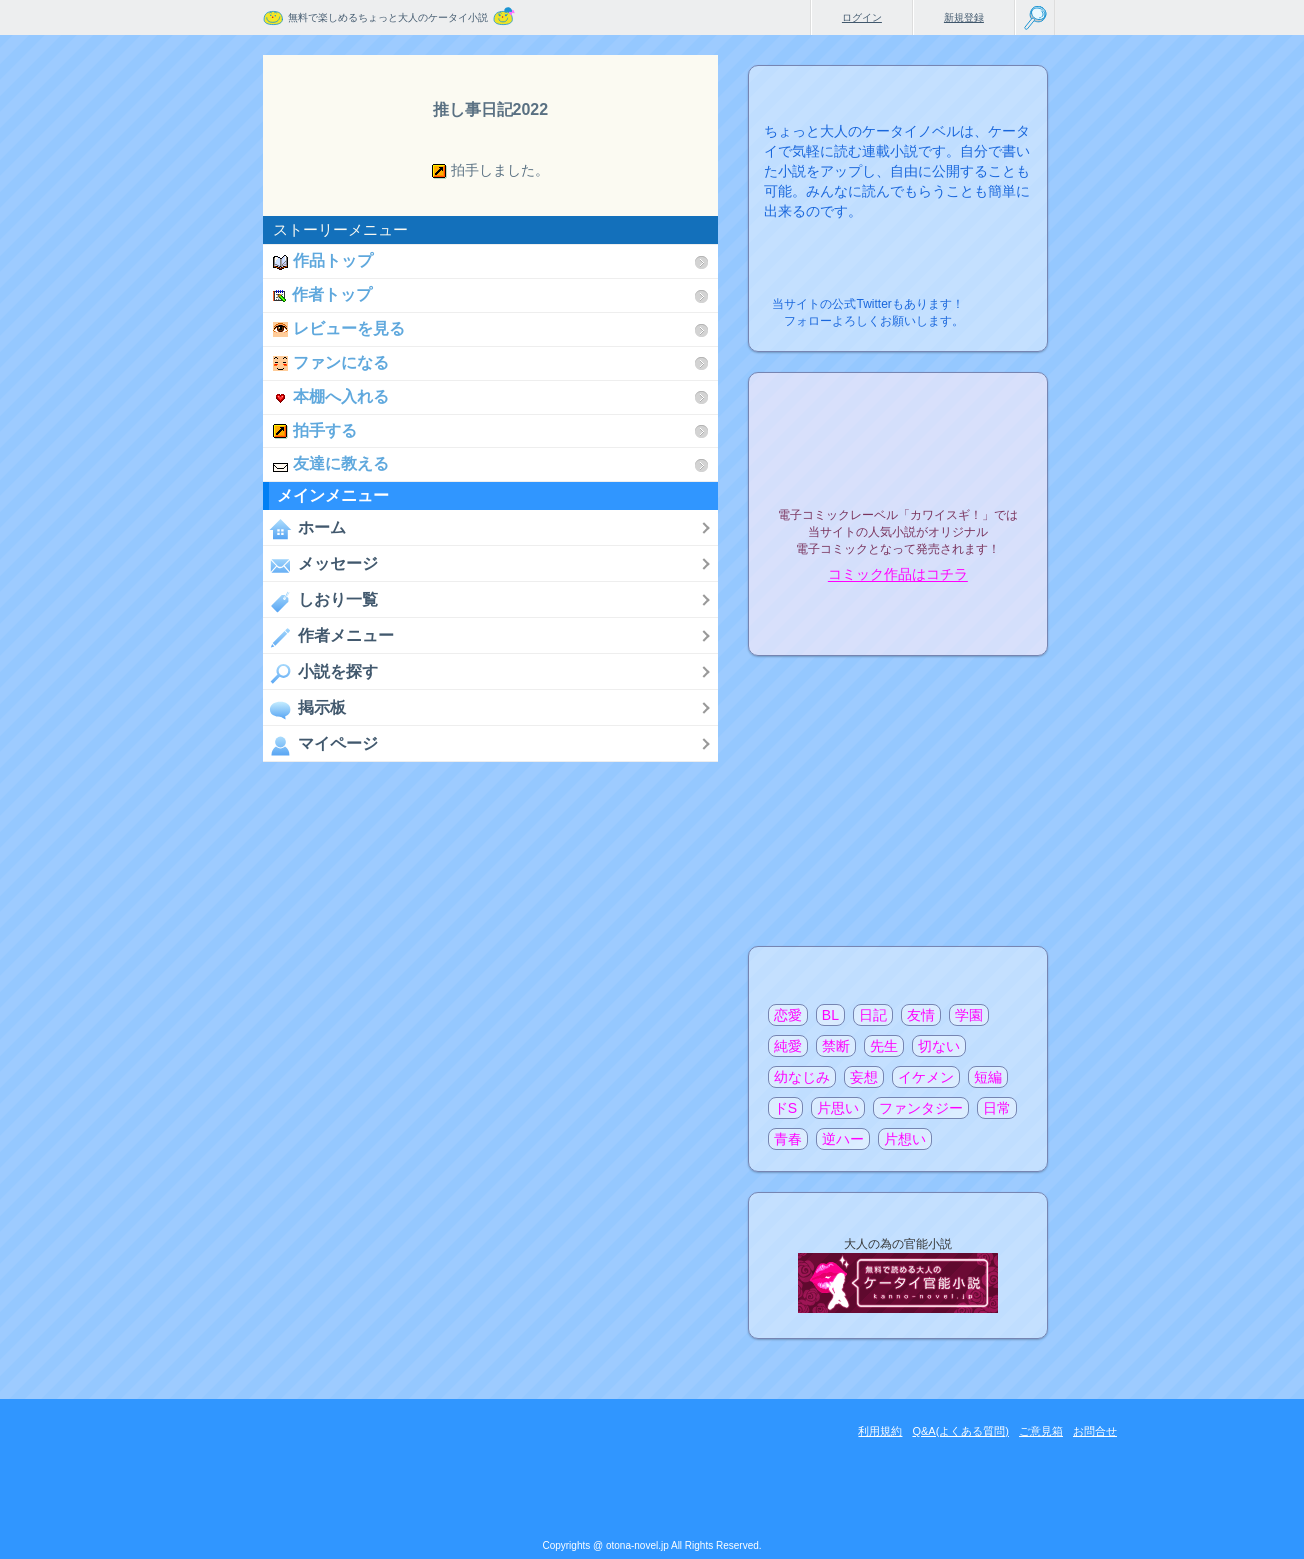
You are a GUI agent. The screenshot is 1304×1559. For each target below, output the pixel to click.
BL (830, 1015)
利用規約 (880, 1431)
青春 (788, 1139)
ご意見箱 (1041, 1431)
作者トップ (322, 294)
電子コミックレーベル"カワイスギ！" (898, 462)
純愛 (788, 1046)
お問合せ (1095, 1431)
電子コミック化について (898, 617)
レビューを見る (339, 328)
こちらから (1001, 298)
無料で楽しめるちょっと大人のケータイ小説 (388, 17)
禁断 (836, 1046)
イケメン (926, 1077)
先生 (884, 1046)
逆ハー (843, 1139)
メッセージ (320, 565)
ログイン (862, 17)
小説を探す (320, 673)
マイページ (320, 745)
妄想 (864, 1077)
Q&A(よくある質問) (960, 1431)
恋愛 (788, 1015)
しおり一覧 (320, 601)
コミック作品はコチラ (898, 575)
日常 (997, 1108)
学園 (969, 1015)
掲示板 (304, 709)
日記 (873, 1015)
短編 (988, 1077)
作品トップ (323, 260)
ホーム (304, 529)
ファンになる (331, 362)
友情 (921, 1015)
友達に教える (331, 463)
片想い (905, 1139)
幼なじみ (802, 1077)
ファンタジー (921, 1108)
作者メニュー (328, 637)
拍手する (315, 430)
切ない (939, 1046)
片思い (838, 1108)
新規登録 (964, 17)
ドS (785, 1108)
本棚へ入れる (331, 396)
